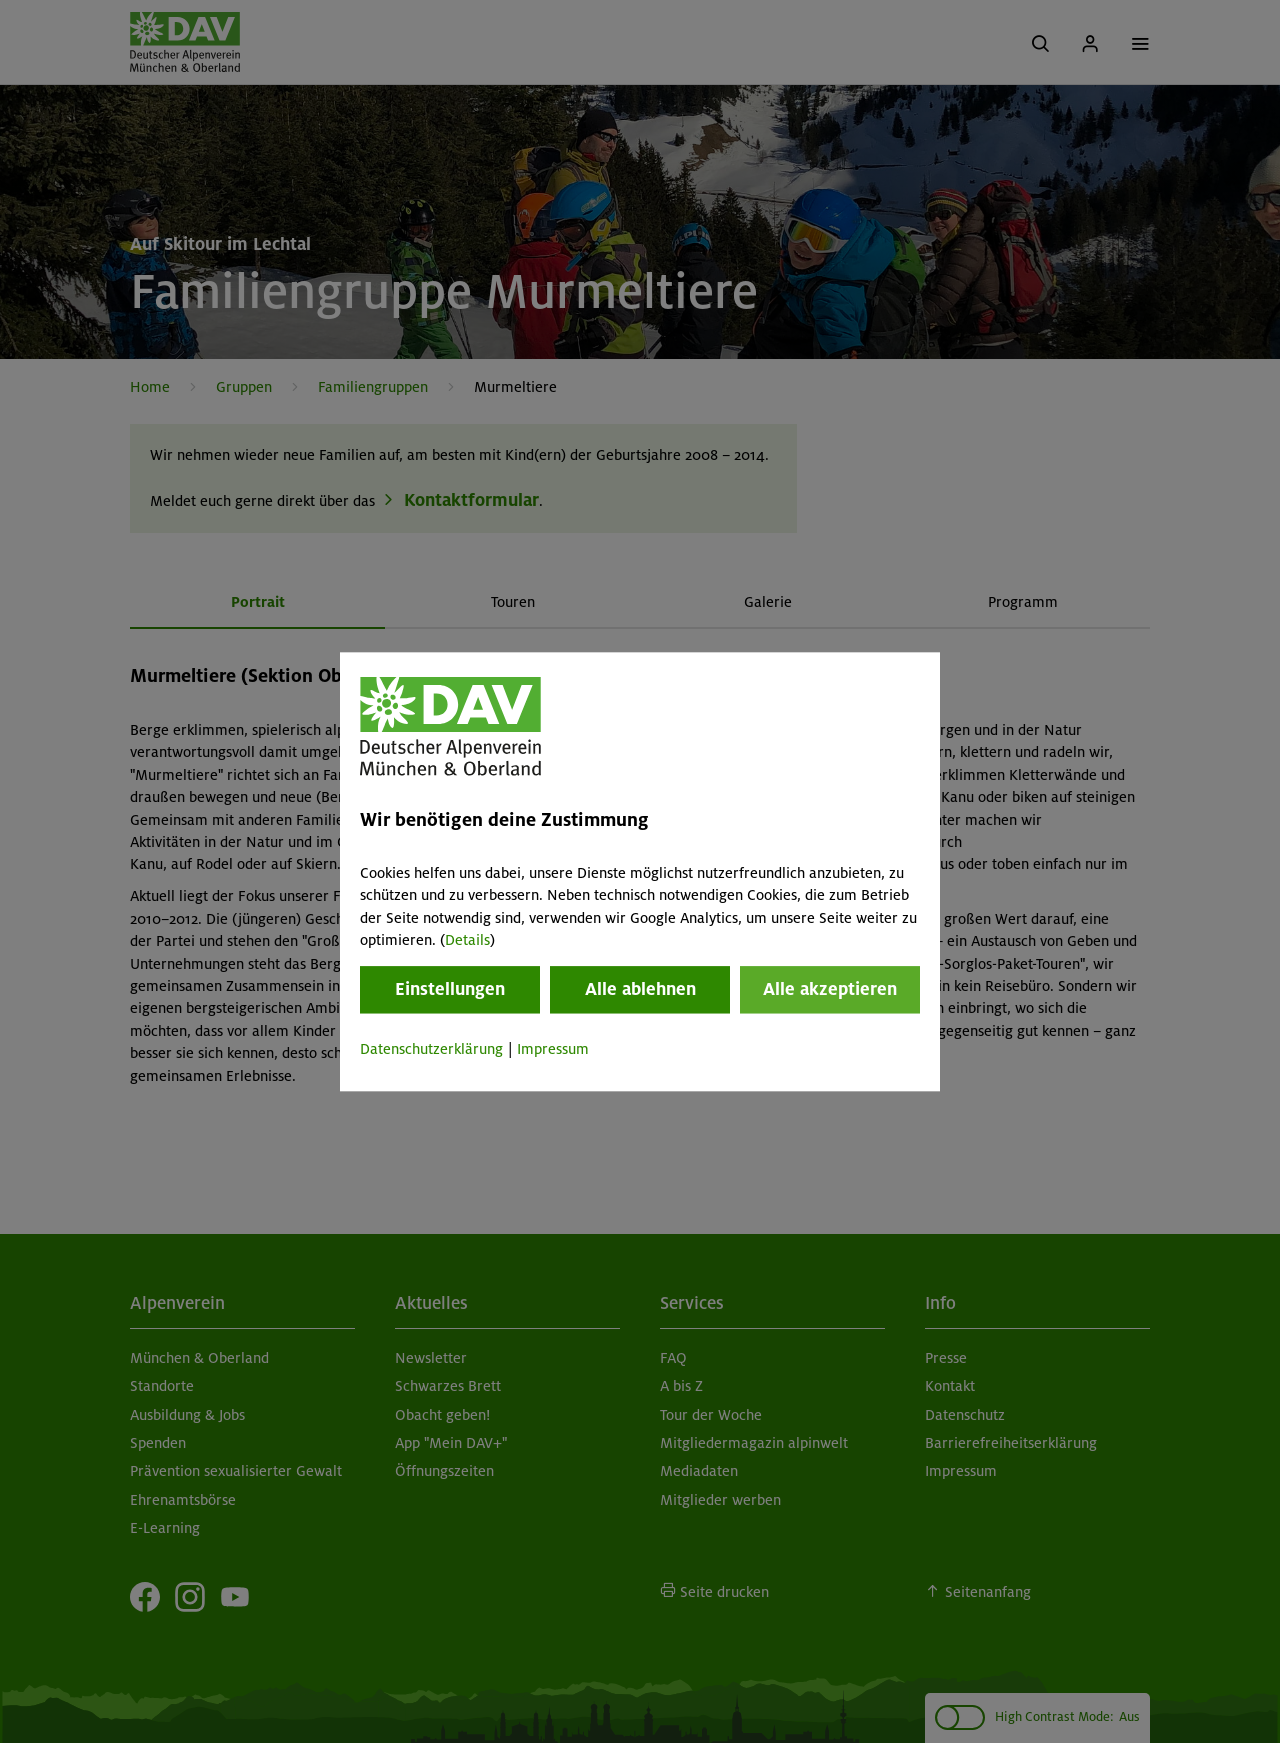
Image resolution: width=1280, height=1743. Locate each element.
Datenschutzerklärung (431, 1050)
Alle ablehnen (640, 990)
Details (467, 940)
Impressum (553, 1050)
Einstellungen (450, 990)
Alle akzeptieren (830, 990)
